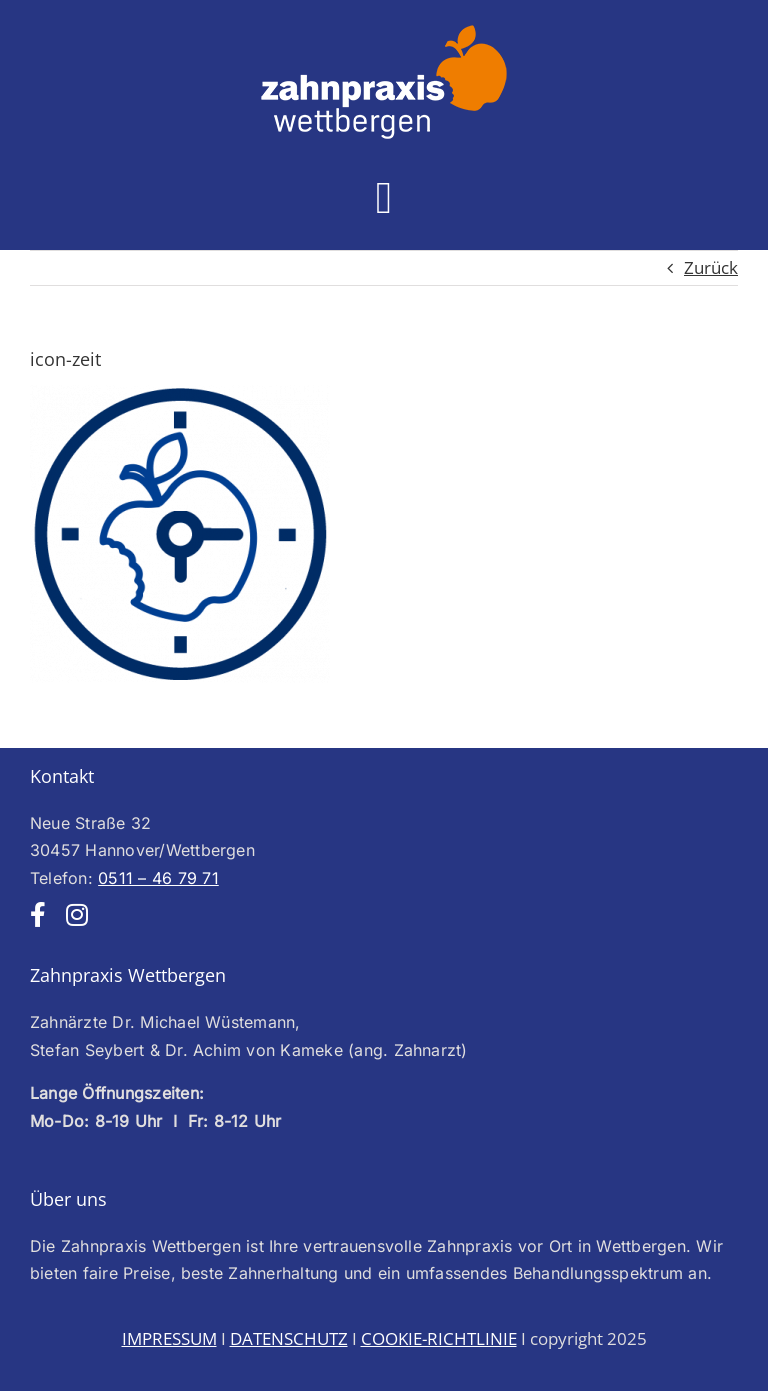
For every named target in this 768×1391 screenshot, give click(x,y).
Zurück (711, 267)
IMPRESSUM (169, 1338)
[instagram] (77, 914)
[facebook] (38, 914)
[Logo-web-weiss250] (384, 30)
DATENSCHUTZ (289, 1338)
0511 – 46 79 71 (158, 878)
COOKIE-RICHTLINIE (439, 1338)
